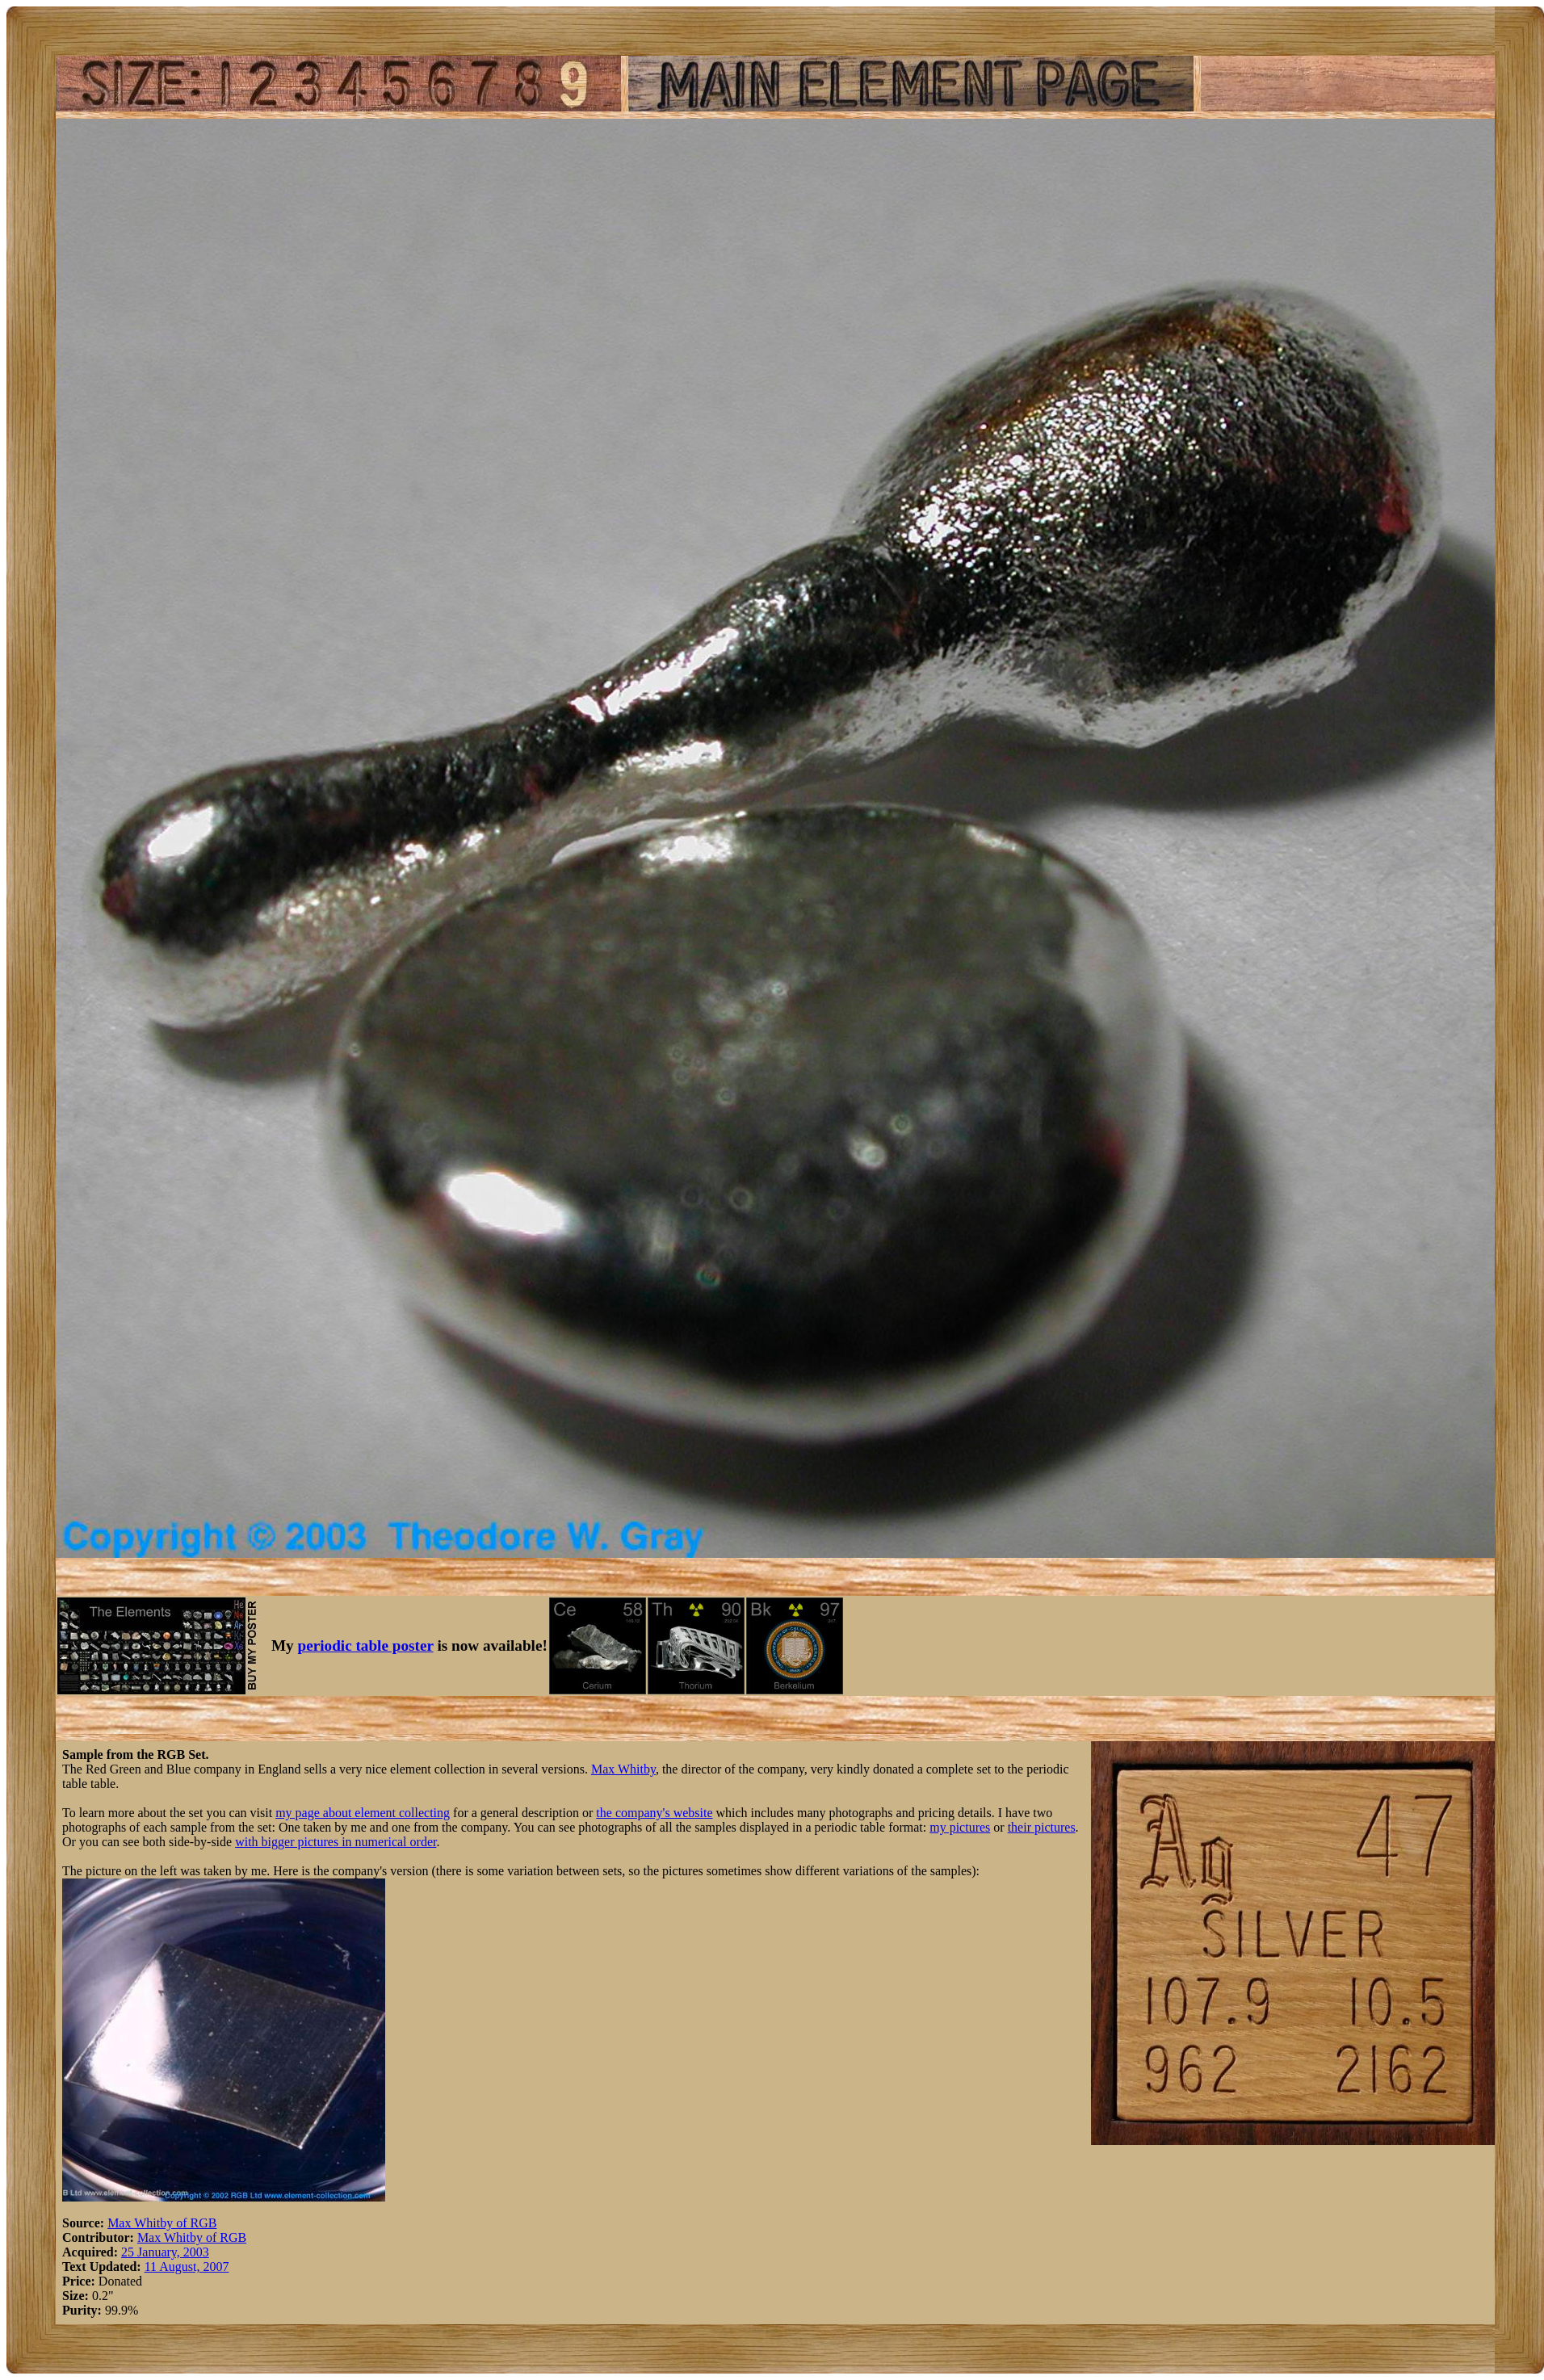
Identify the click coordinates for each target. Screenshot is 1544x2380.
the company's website (654, 1813)
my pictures (959, 1827)
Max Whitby (623, 1769)
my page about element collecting (362, 1813)
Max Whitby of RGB (161, 2223)
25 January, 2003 (165, 2252)
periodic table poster (366, 1645)
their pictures (1042, 1827)
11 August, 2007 (187, 2266)
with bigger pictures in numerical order (335, 1842)
